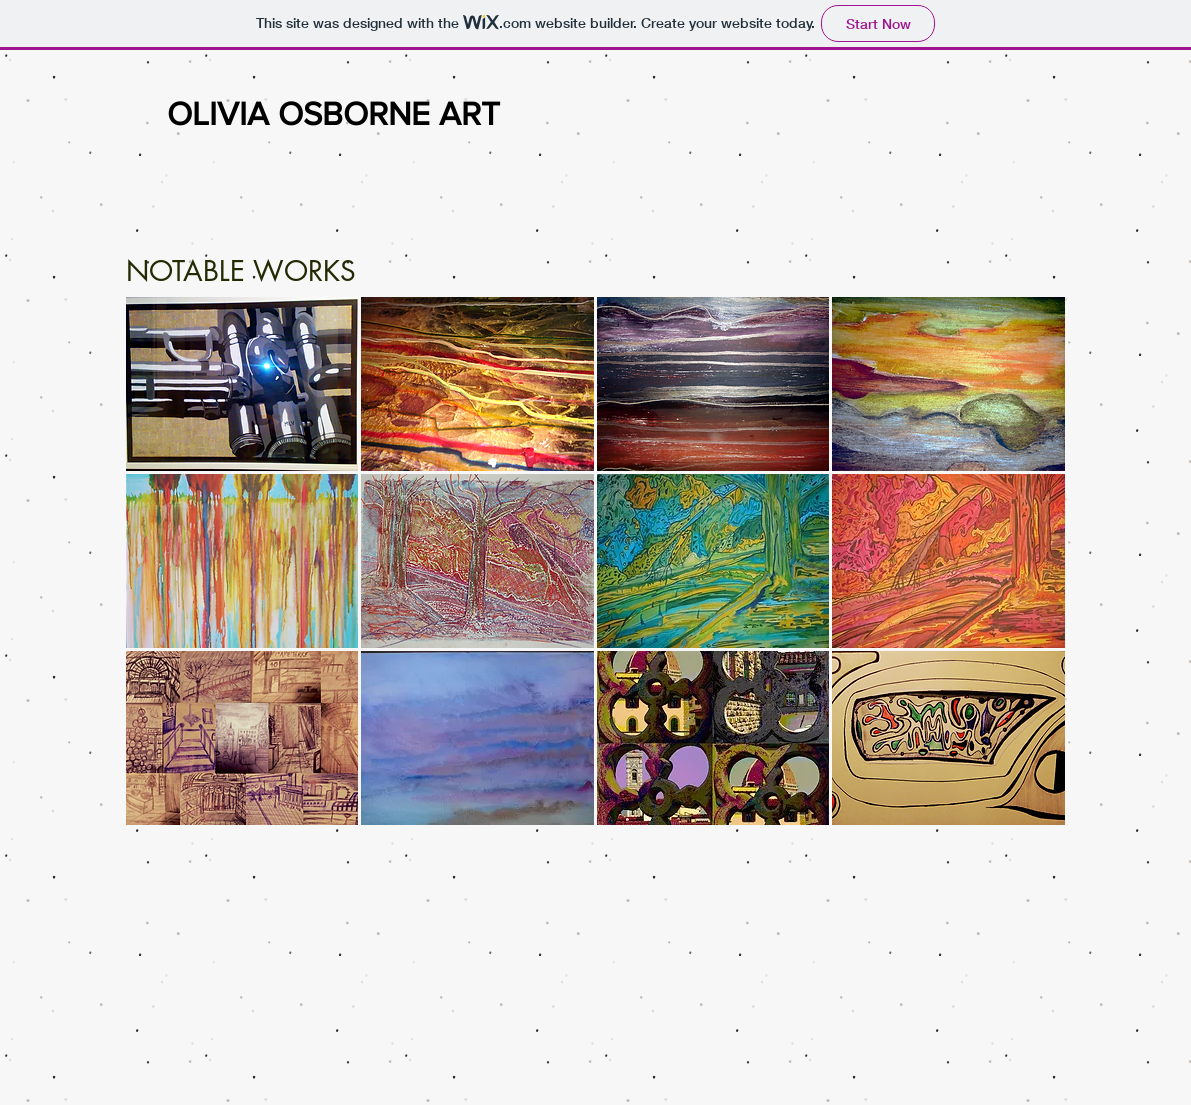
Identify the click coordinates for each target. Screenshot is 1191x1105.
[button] (242, 384)
